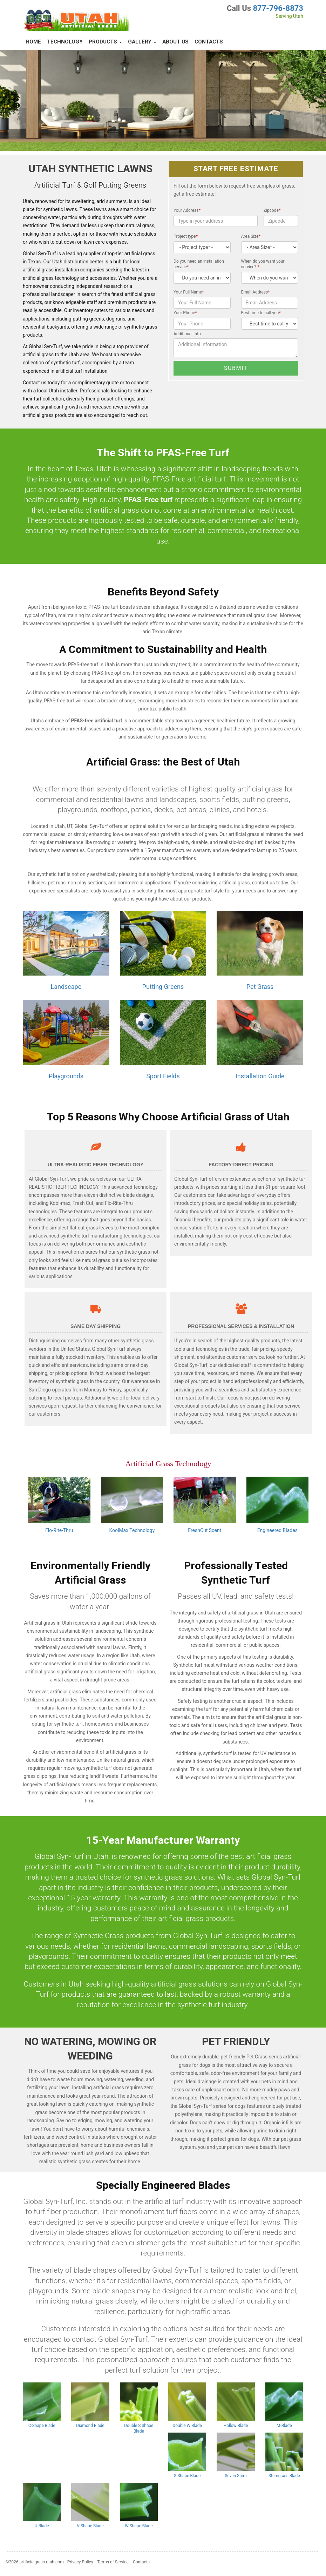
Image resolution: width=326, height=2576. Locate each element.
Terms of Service (113, 2562)
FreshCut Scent (204, 1530)
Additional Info (187, 333)
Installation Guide (260, 1076)
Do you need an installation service (199, 264)
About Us (175, 42)
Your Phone (185, 312)
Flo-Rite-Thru (59, 1530)
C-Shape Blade (41, 2425)
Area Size (250, 236)
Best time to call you (261, 312)
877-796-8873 (278, 8)
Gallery (142, 42)
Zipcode (272, 210)
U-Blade (42, 2525)
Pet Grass (260, 986)
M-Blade (284, 2425)
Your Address (187, 210)
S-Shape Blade (187, 2475)
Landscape (65, 986)
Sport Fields (163, 1076)
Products (105, 42)
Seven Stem (235, 2475)
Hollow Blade (236, 2425)
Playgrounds (66, 1076)
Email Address (255, 292)
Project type (186, 236)
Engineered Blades (277, 1530)
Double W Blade (187, 2425)
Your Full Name (189, 292)
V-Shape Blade (90, 2525)
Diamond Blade (90, 2425)
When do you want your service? (263, 264)
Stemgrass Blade (284, 2475)
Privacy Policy (80, 2562)
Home (33, 42)
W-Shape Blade (138, 2525)
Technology (65, 42)
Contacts (209, 42)
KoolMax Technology (132, 1530)
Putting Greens (163, 986)
